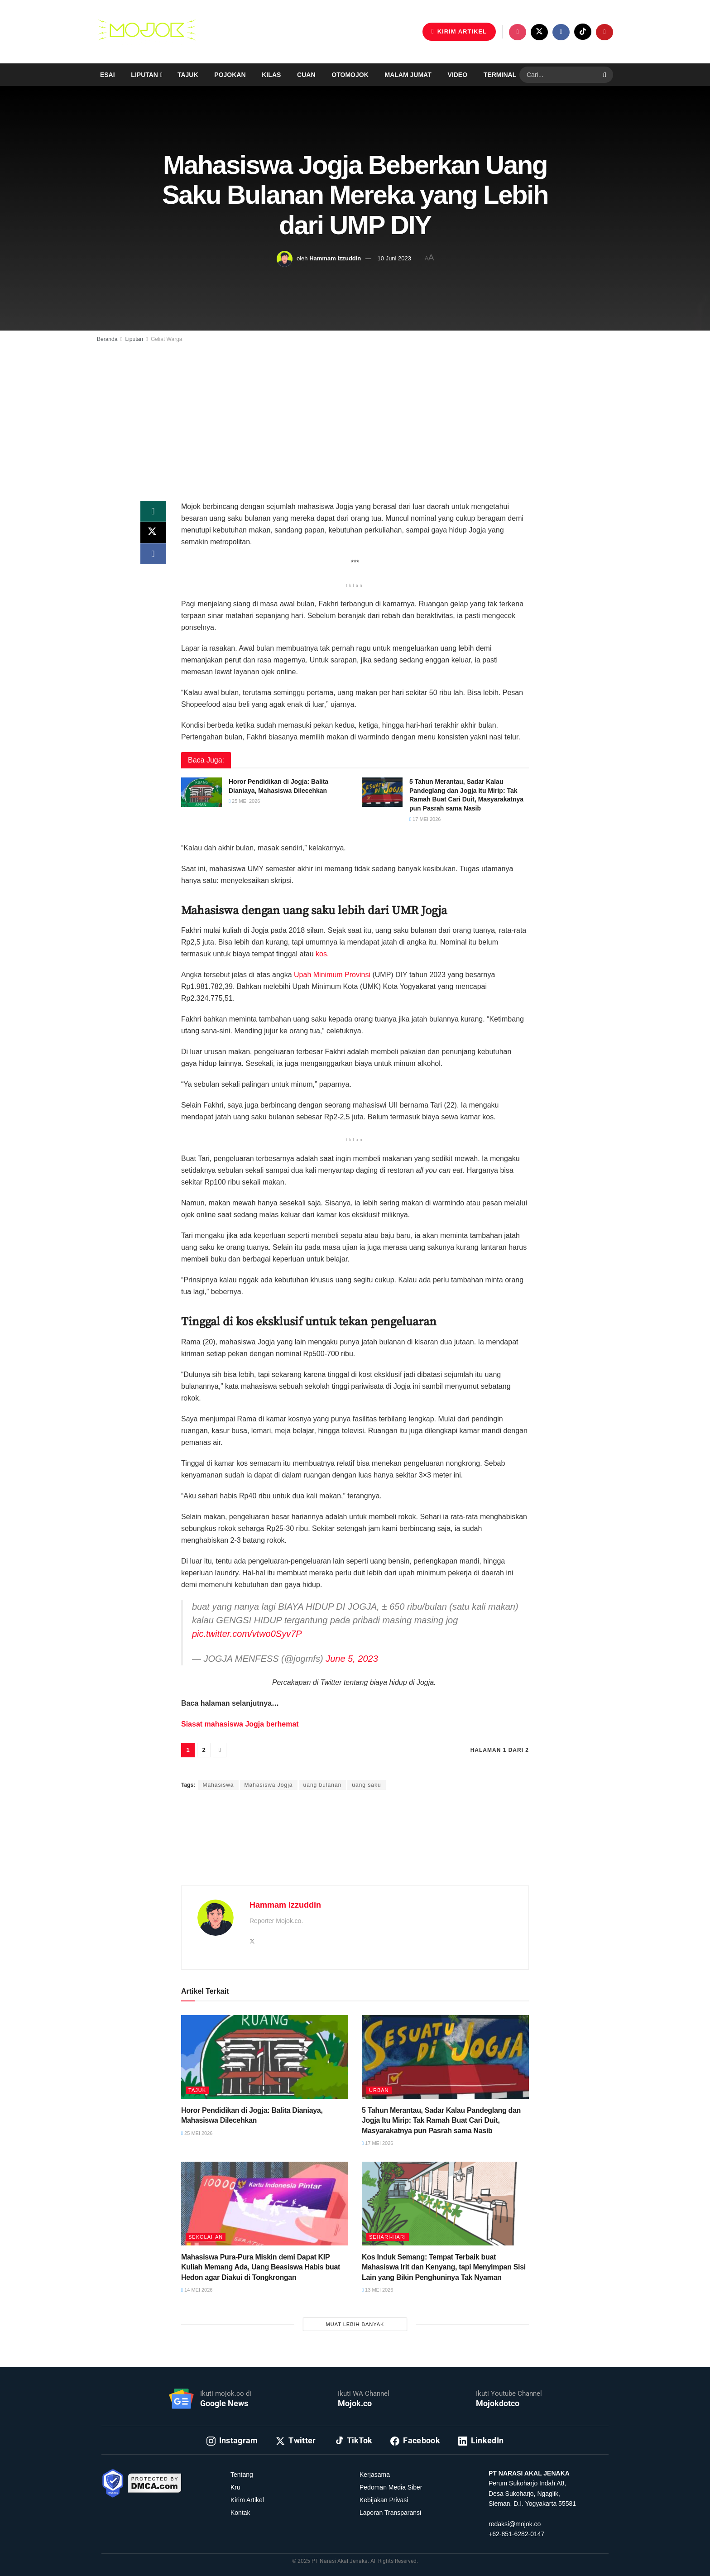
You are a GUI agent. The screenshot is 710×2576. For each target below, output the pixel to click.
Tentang (241, 2474)
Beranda (107, 339)
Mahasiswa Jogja (269, 1785)
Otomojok (349, 74)
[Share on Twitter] (153, 533)
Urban (379, 2090)
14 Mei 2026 (196, 2290)
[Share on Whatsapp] (153, 512)
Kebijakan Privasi (384, 2500)
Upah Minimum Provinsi (332, 975)
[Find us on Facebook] (561, 32)
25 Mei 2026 (244, 801)
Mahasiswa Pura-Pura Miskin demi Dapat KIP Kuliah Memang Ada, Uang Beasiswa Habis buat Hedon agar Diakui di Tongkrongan (260, 2267)
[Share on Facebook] (153, 555)
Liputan (144, 74)
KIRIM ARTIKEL (459, 31)
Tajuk (188, 74)
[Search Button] (605, 75)
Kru (235, 2487)
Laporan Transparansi (390, 2512)
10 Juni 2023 (394, 258)
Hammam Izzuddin (335, 258)
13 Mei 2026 (377, 2290)
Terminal (500, 74)
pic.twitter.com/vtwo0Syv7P (247, 1634)
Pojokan (229, 74)
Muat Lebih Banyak (355, 2324)
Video (458, 74)
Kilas (271, 74)
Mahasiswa (218, 1785)
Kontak (240, 2512)
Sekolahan (205, 2237)
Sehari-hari (387, 2237)
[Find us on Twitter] (539, 32)
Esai (107, 74)
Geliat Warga (166, 339)
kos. (322, 954)
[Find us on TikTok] (582, 32)
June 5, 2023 (352, 1659)
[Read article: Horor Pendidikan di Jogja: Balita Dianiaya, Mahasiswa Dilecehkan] (201, 791)
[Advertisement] (355, 413)
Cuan (306, 74)
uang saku (366, 1785)
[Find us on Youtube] (604, 32)
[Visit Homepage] (147, 31)
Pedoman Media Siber (391, 2487)
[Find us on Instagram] (517, 32)
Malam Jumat (408, 74)
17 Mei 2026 (425, 819)
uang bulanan (322, 1785)
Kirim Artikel (247, 2500)
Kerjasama (375, 2474)
